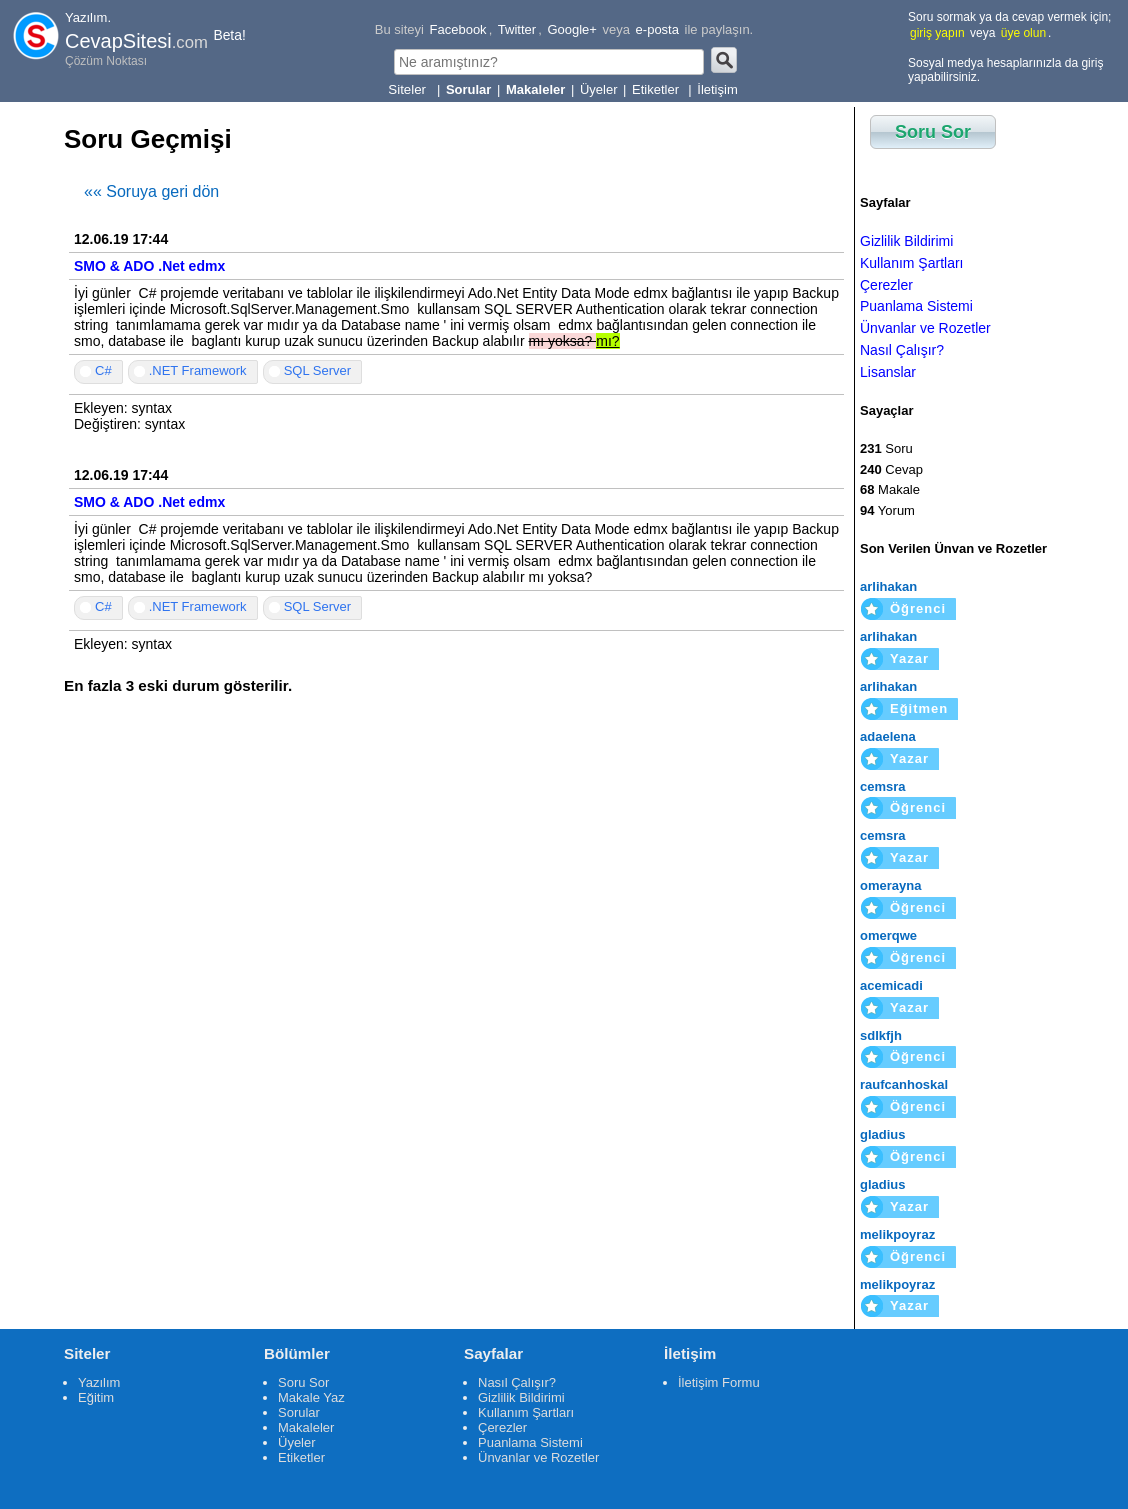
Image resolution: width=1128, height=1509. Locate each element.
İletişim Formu (719, 1382)
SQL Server (317, 370)
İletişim (717, 89)
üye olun (1023, 33)
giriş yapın (937, 33)
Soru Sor (933, 132)
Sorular (299, 1412)
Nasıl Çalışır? (902, 350)
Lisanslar (888, 372)
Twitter (517, 29)
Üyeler (599, 89)
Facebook (458, 29)
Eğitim (96, 1397)
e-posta (657, 29)
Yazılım (99, 1382)
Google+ (572, 29)
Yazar (909, 658)
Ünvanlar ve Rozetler (925, 328)
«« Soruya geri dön (151, 191)
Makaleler (306, 1427)
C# (103, 370)
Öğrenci (918, 608)
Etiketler (657, 89)
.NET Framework (198, 370)
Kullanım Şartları (911, 263)
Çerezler (886, 285)
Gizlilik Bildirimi (906, 241)
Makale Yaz (311, 1397)
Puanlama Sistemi (916, 306)
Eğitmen (919, 708)
